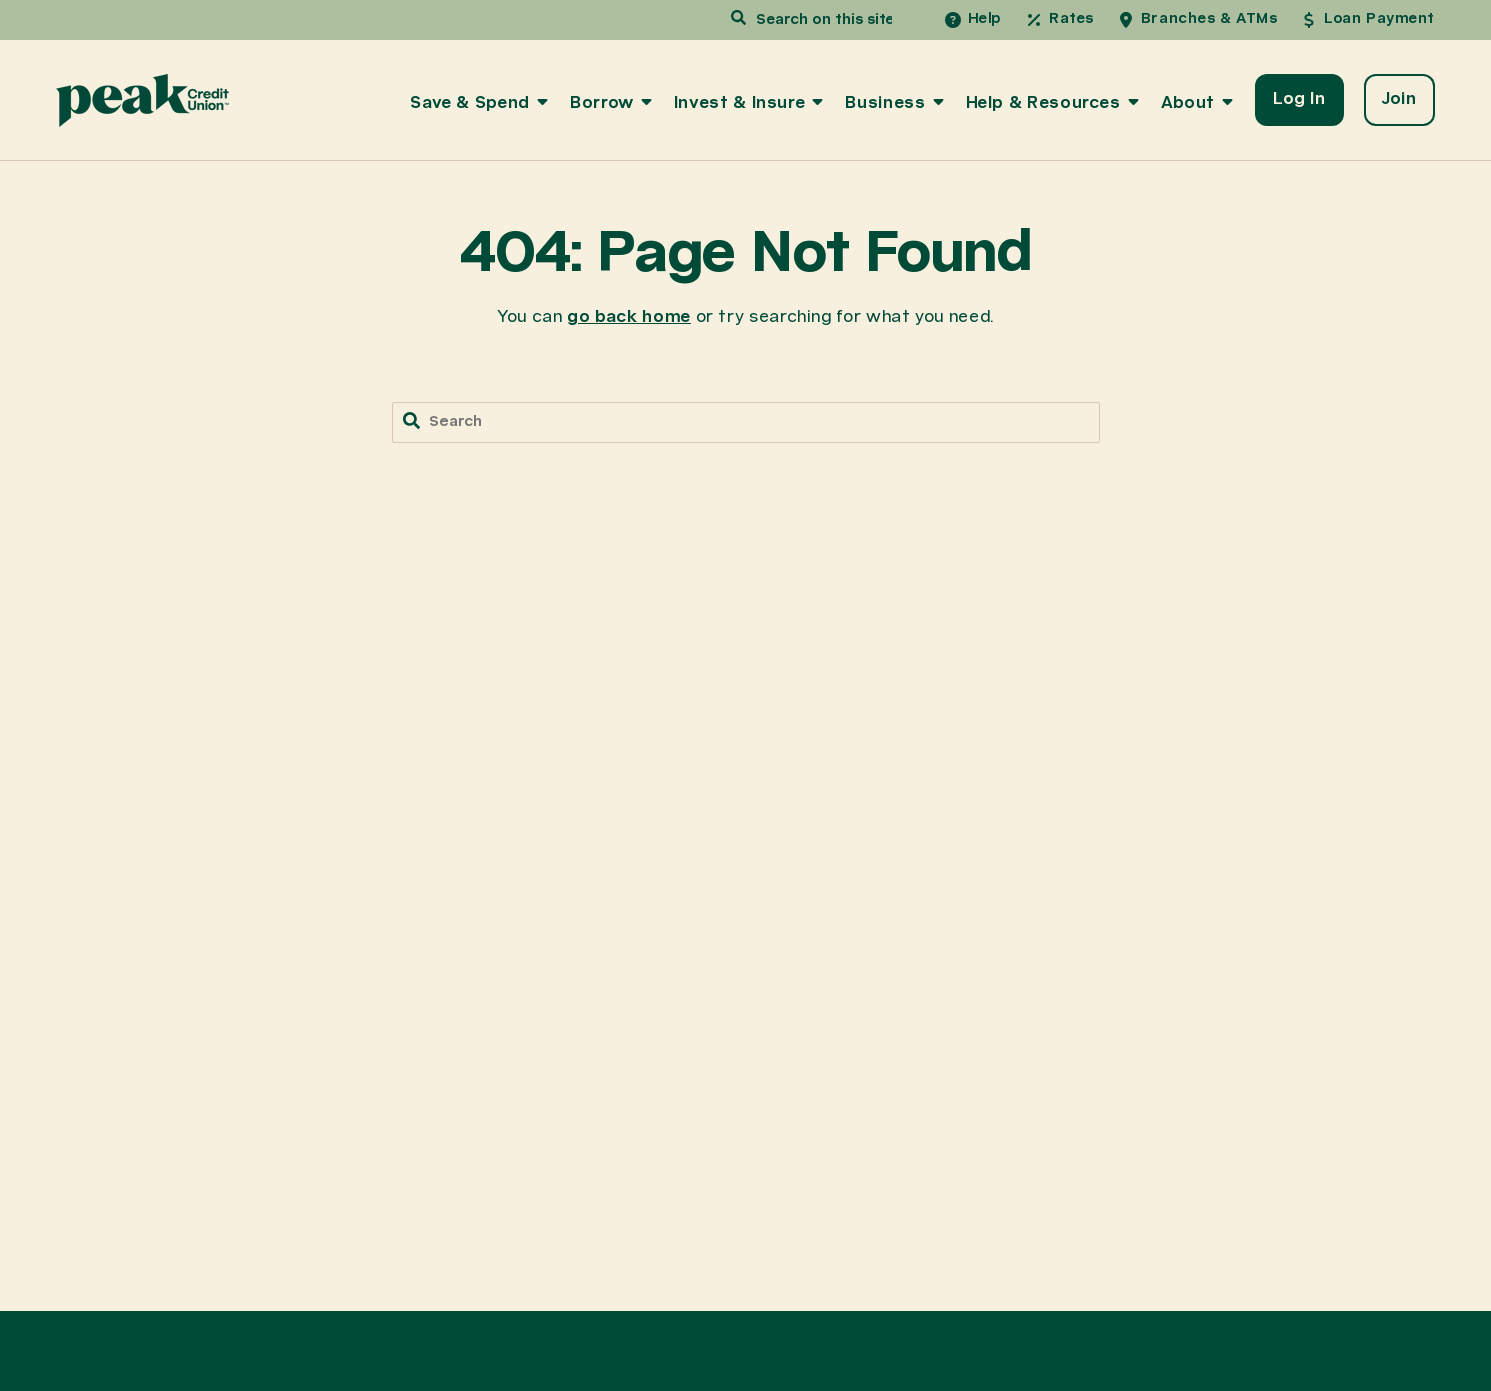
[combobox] (821, 20)
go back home (629, 317)
